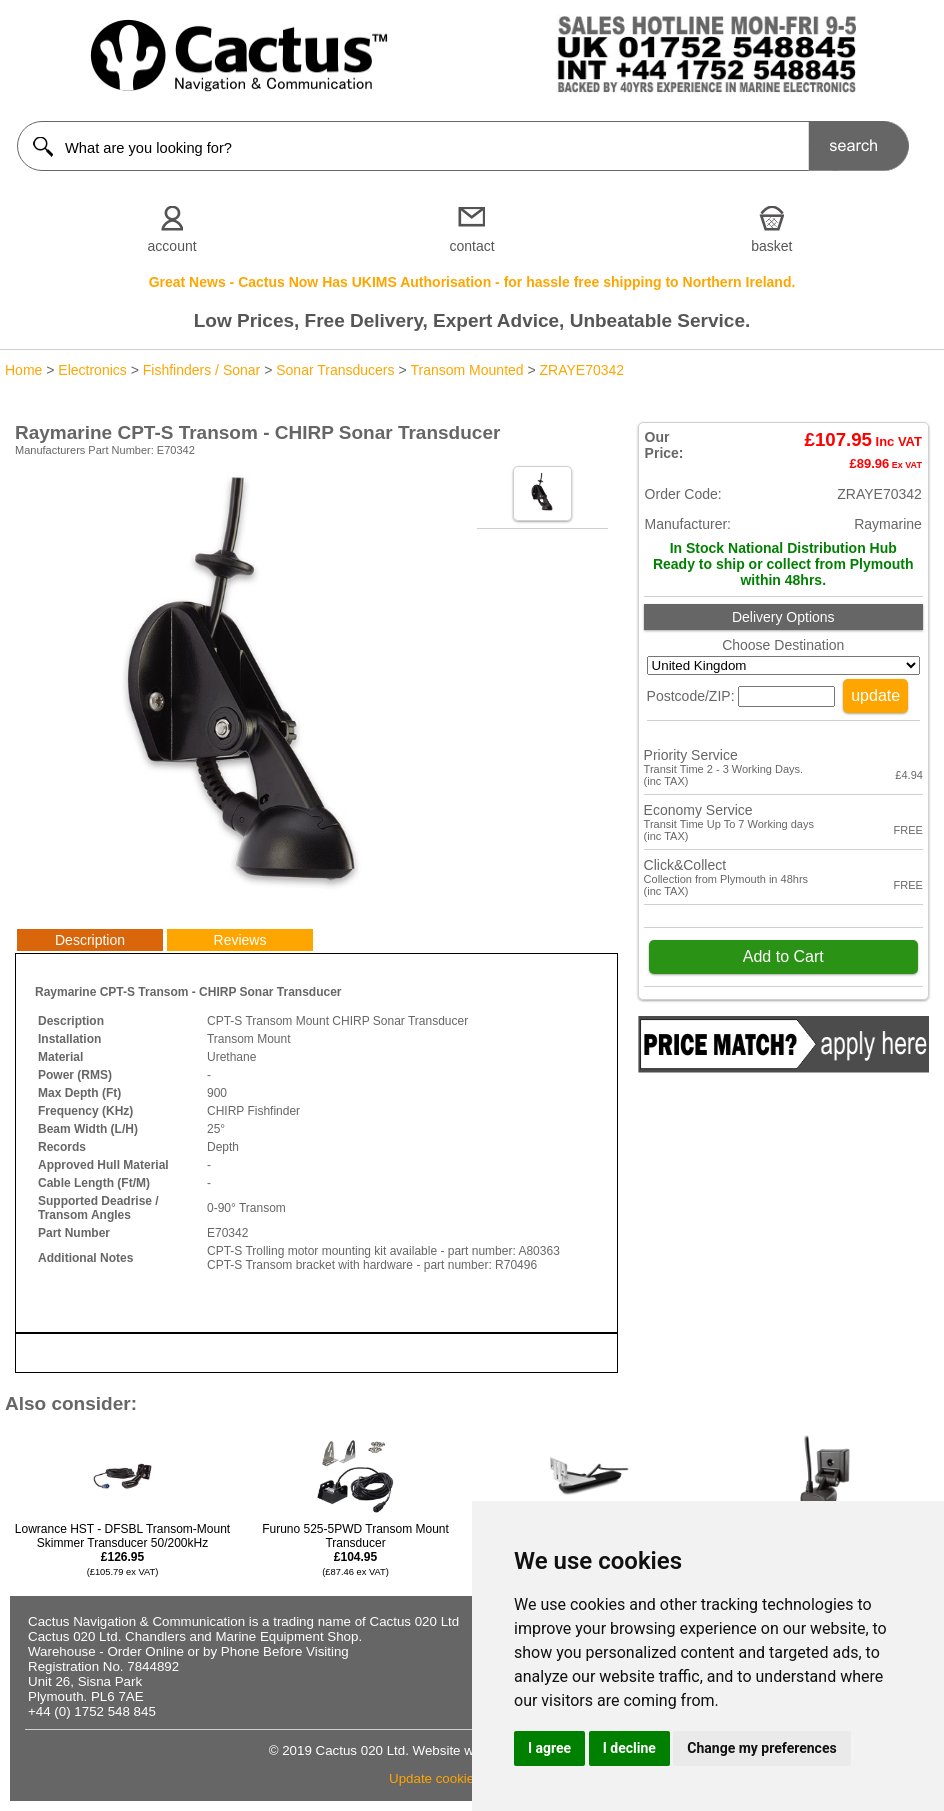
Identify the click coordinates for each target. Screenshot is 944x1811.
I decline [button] (629, 1748)
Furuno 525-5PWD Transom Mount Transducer (355, 1549)
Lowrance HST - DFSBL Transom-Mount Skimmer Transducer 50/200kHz (122, 1549)
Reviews (240, 940)
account (172, 246)
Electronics (92, 370)
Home (23, 370)
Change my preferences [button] (761, 1748)
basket (771, 246)
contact (471, 246)
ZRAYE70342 (582, 370)
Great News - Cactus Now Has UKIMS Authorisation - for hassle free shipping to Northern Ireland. (472, 282)
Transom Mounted (467, 370)
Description (90, 940)
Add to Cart (783, 956)
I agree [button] (549, 1748)
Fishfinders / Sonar (202, 370)
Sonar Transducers (335, 370)
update (875, 695)
